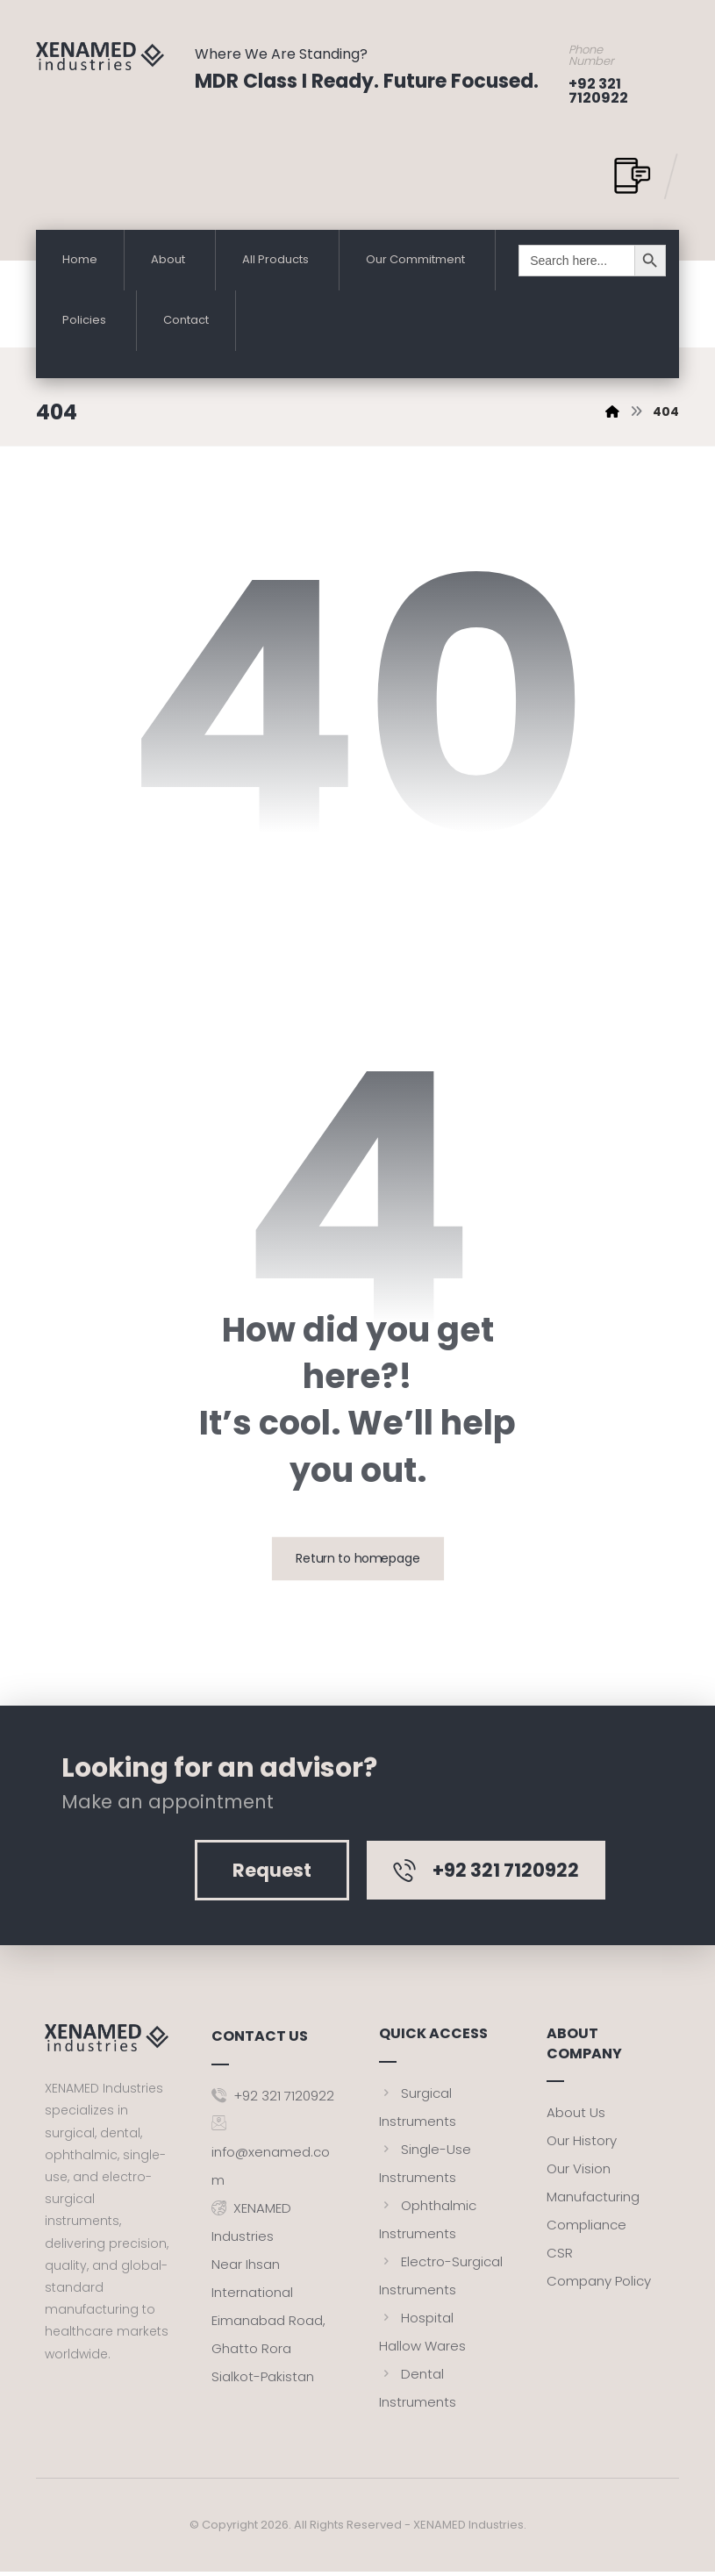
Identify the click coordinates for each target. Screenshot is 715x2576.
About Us (576, 2117)
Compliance (586, 2230)
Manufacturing (593, 2202)
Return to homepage (357, 1564)
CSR (560, 2258)
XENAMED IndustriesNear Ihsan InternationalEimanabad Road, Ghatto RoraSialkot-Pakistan (268, 2293)
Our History (582, 2145)
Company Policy (599, 2286)
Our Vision (579, 2174)
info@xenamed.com (270, 2154)
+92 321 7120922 (272, 2097)
